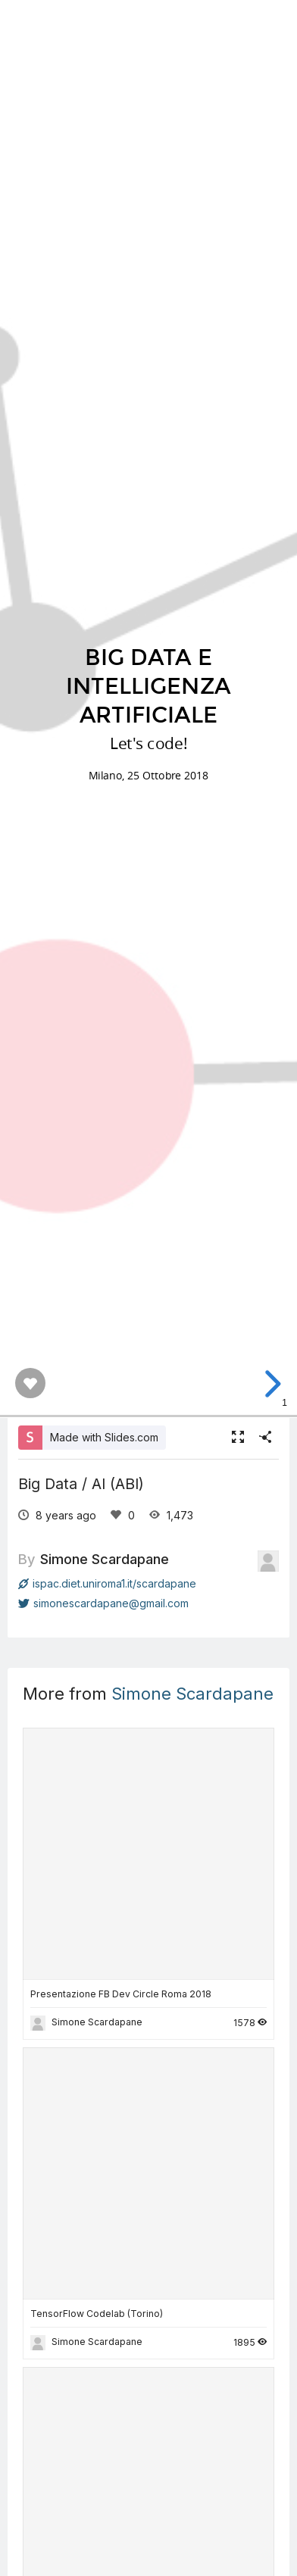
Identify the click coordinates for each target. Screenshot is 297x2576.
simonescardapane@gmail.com (103, 1603)
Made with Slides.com (104, 1437)
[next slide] (270, 1383)
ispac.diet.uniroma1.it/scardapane (107, 1583)
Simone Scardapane (104, 1558)
